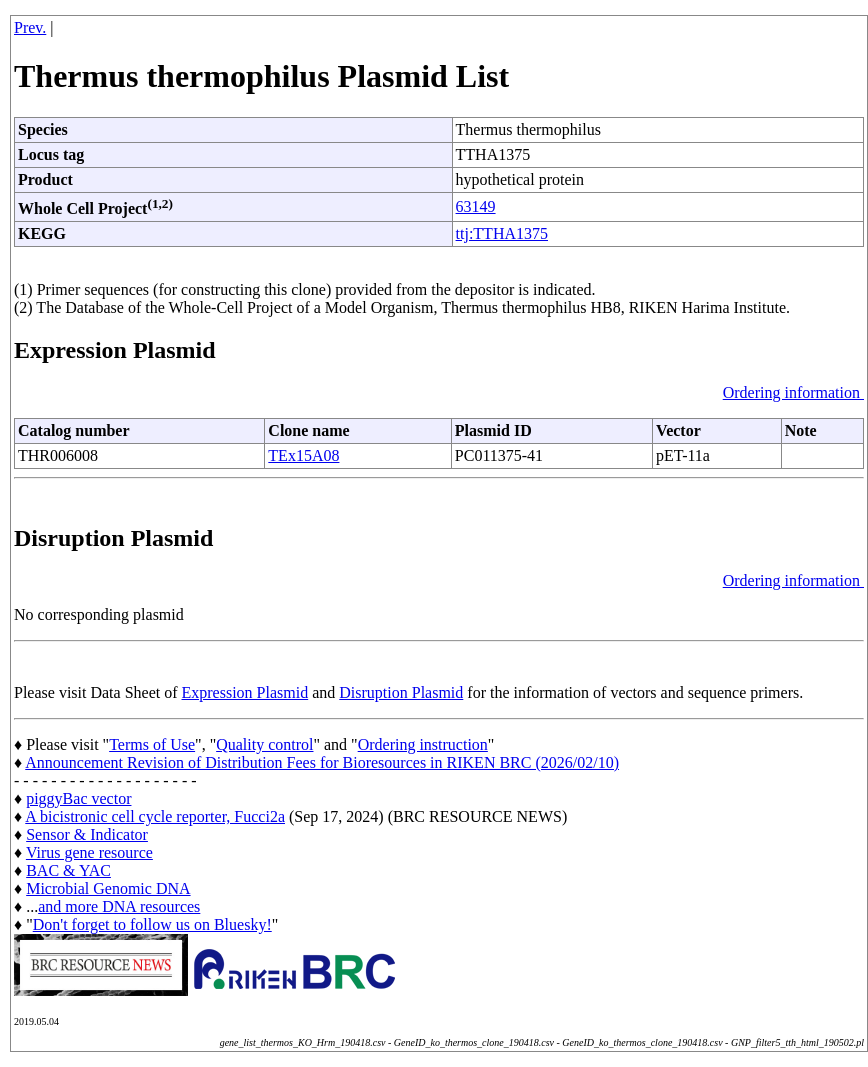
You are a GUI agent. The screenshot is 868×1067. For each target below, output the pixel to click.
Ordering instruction (423, 744)
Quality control (264, 744)
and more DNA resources (119, 906)
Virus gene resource (89, 852)
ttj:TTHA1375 (502, 233)
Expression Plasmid (245, 692)
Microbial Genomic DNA (108, 888)
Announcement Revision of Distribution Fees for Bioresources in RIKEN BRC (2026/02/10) (322, 762)
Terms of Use (152, 744)
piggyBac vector (78, 798)
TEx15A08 (303, 455)
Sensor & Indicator (87, 834)
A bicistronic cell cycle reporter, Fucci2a (155, 816)
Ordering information (793, 392)
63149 (476, 206)
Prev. (30, 27)
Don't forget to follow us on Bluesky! (152, 924)
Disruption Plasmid (401, 692)
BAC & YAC (68, 870)
